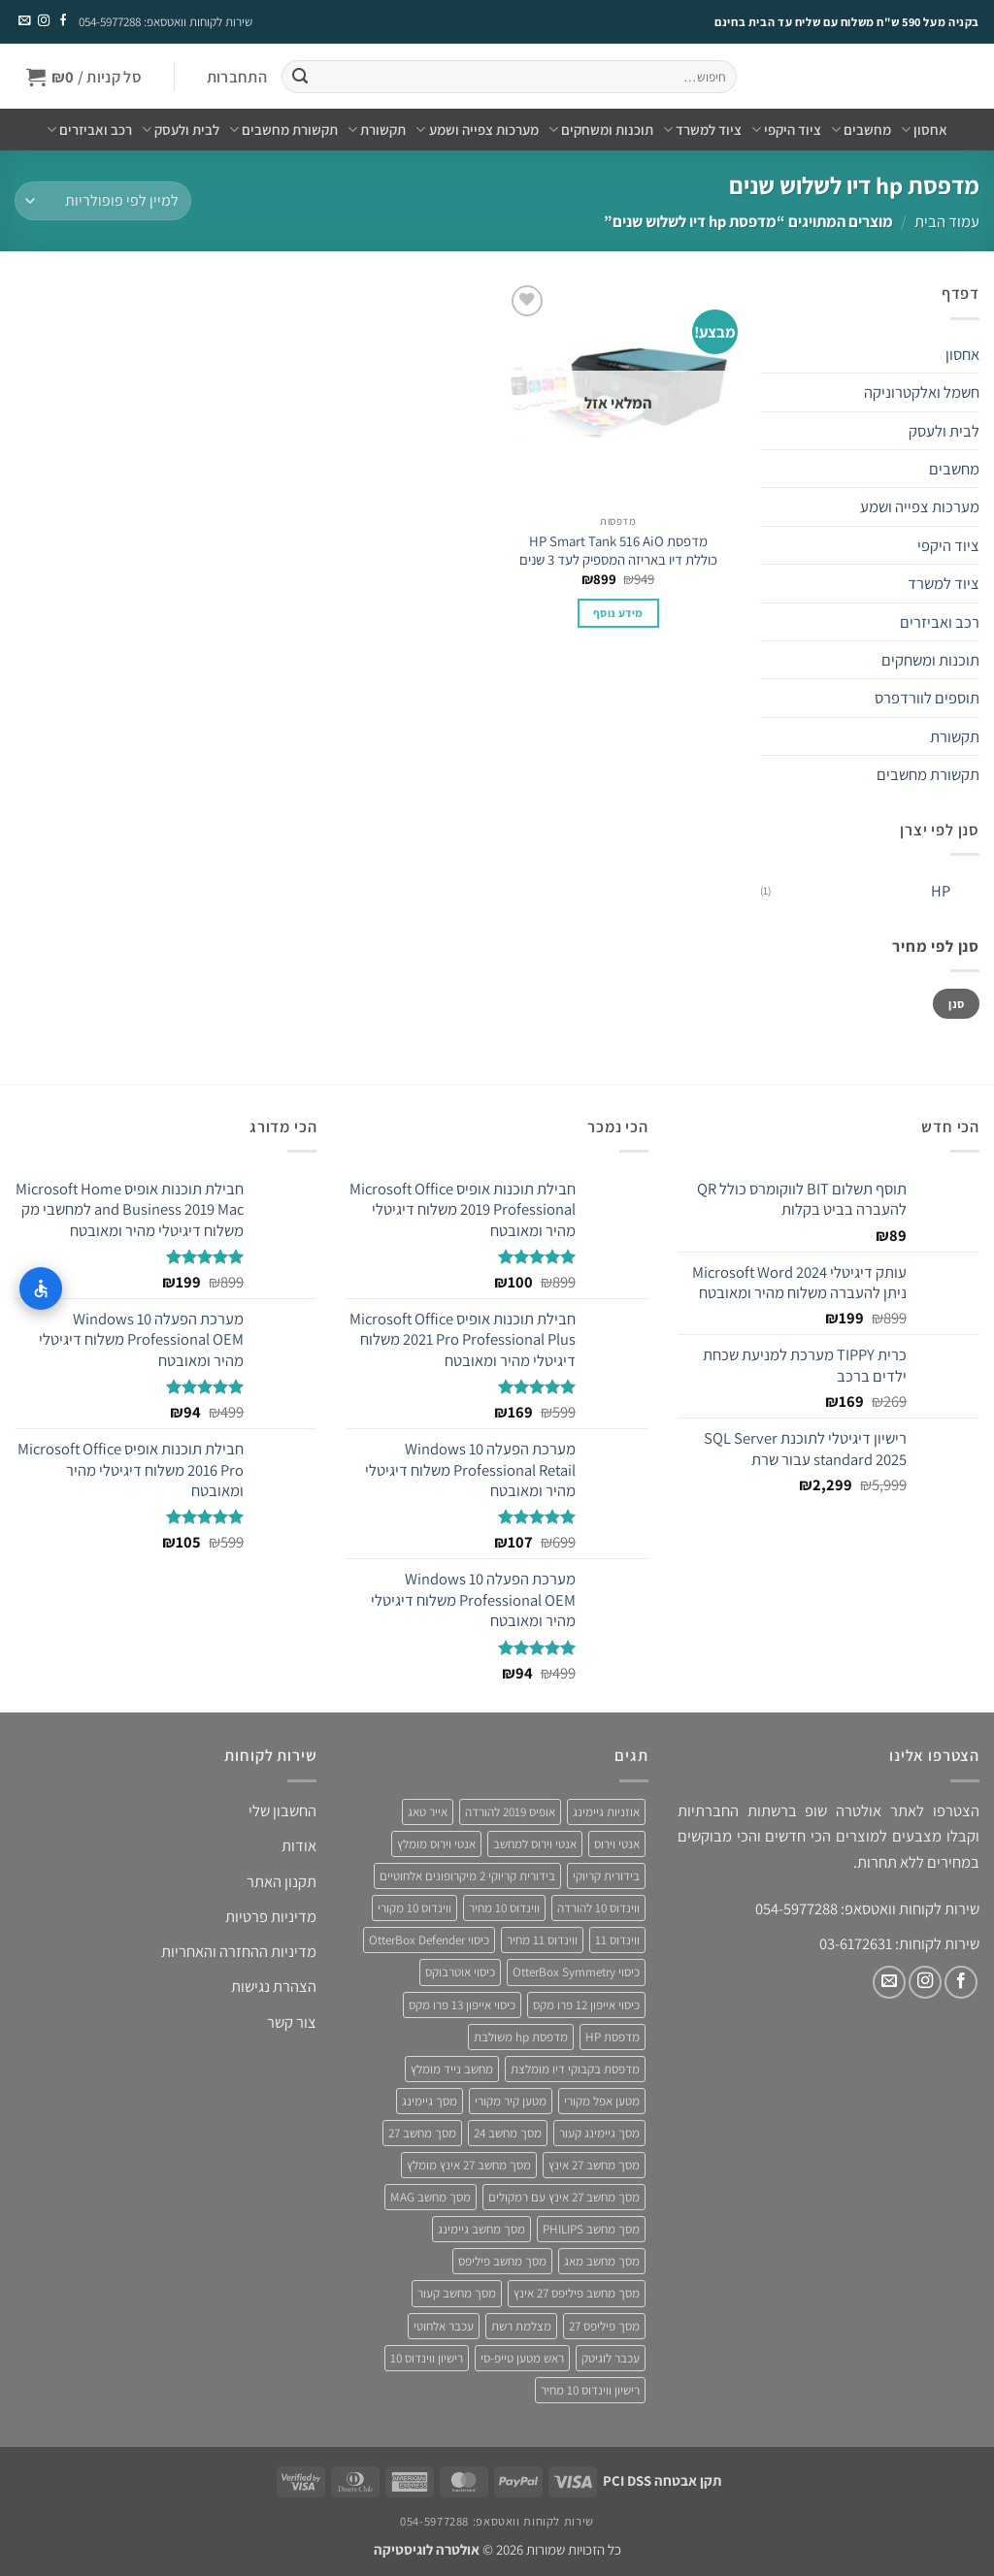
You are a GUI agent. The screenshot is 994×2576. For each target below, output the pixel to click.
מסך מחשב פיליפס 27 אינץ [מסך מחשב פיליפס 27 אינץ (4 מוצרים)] (577, 2293)
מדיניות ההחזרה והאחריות (238, 1951)
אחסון (924, 130)
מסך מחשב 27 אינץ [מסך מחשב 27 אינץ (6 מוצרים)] (594, 2165)
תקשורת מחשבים (283, 130)
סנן (956, 1003)
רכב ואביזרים (89, 130)
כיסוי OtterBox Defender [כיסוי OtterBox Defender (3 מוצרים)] (429, 1940)
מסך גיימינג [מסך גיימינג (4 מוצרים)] (429, 2101)
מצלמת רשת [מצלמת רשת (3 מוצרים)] (521, 2326)
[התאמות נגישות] (40, 1288)
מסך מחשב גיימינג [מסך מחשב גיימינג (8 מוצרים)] (481, 2229)
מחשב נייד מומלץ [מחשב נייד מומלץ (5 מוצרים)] (452, 2069)
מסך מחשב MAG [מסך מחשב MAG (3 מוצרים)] (430, 2197)
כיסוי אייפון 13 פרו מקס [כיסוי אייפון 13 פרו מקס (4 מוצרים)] (462, 2005)
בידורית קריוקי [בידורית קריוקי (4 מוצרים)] (606, 1876)
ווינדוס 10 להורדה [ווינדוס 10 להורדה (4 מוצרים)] (598, 1908)
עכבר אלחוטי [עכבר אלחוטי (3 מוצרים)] (444, 2326)
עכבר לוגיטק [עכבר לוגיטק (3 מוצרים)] (610, 2358)
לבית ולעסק (180, 130)
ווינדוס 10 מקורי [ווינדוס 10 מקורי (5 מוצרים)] (414, 1908)
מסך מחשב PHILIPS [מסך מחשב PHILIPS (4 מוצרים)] (591, 2229)
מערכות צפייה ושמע (476, 130)
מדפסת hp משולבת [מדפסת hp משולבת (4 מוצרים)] (521, 2037)
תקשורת (377, 130)
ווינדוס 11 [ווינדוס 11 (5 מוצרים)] (617, 1940)
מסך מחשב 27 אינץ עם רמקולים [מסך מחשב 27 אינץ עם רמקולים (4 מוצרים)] (564, 2197)
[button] (236, 77)
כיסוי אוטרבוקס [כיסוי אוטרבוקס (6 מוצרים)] (460, 1972)
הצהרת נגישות (273, 1986)
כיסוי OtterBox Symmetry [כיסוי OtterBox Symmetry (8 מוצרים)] (576, 1972)
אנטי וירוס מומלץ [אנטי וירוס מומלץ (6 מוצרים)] (436, 1844)
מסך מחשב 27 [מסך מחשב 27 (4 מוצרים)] (422, 2133)
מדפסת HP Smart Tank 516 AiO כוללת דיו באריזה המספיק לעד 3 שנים (618, 550)
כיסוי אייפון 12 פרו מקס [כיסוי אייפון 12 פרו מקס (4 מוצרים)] (586, 2005)
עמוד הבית (946, 221)
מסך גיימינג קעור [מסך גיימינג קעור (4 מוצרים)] (599, 2133)
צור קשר (291, 2022)
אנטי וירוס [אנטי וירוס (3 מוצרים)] (617, 1844)
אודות (299, 1845)
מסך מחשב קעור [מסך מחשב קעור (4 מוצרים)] (456, 2293)
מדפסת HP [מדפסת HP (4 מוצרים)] (612, 2037)
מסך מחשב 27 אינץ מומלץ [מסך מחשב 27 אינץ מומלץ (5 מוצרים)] (469, 2165)
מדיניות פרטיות (270, 1916)
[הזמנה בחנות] (103, 200)
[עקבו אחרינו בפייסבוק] (62, 21)
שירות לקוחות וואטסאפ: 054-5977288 (165, 22)
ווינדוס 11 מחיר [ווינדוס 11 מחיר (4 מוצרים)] (542, 1940)
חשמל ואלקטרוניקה (921, 392)
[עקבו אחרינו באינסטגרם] (43, 21)
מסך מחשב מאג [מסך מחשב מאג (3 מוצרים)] (602, 2261)
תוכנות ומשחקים (600, 130)
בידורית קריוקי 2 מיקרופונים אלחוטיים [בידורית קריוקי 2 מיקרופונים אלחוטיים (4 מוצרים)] (467, 1876)
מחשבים (861, 130)
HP (940, 890)
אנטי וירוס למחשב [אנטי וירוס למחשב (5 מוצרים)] (535, 1844)
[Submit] (299, 77)
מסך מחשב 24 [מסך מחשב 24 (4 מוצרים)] (508, 2133)
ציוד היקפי (786, 130)
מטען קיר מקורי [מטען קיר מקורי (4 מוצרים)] (511, 2101)
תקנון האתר (281, 1881)
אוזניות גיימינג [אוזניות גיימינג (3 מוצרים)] (606, 1812)
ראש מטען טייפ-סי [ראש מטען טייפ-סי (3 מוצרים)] (522, 2358)
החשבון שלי (282, 1810)
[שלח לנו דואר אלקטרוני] (24, 21)
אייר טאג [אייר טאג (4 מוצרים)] (427, 1812)
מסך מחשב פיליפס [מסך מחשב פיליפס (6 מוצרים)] (502, 2261)
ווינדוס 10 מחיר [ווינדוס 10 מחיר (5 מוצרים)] (504, 1908)
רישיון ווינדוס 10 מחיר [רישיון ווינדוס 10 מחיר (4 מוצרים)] (590, 2390)
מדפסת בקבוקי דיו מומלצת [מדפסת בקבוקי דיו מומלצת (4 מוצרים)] (575, 2069)
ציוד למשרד (702, 130)
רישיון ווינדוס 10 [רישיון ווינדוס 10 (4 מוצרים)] (426, 2358)
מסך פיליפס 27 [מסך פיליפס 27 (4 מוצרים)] (604, 2326)
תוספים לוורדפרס (927, 697)
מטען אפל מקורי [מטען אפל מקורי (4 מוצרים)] (602, 2101)
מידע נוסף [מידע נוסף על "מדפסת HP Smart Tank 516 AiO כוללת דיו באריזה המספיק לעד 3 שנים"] (618, 612)
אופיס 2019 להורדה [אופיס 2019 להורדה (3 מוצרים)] (510, 1812)
